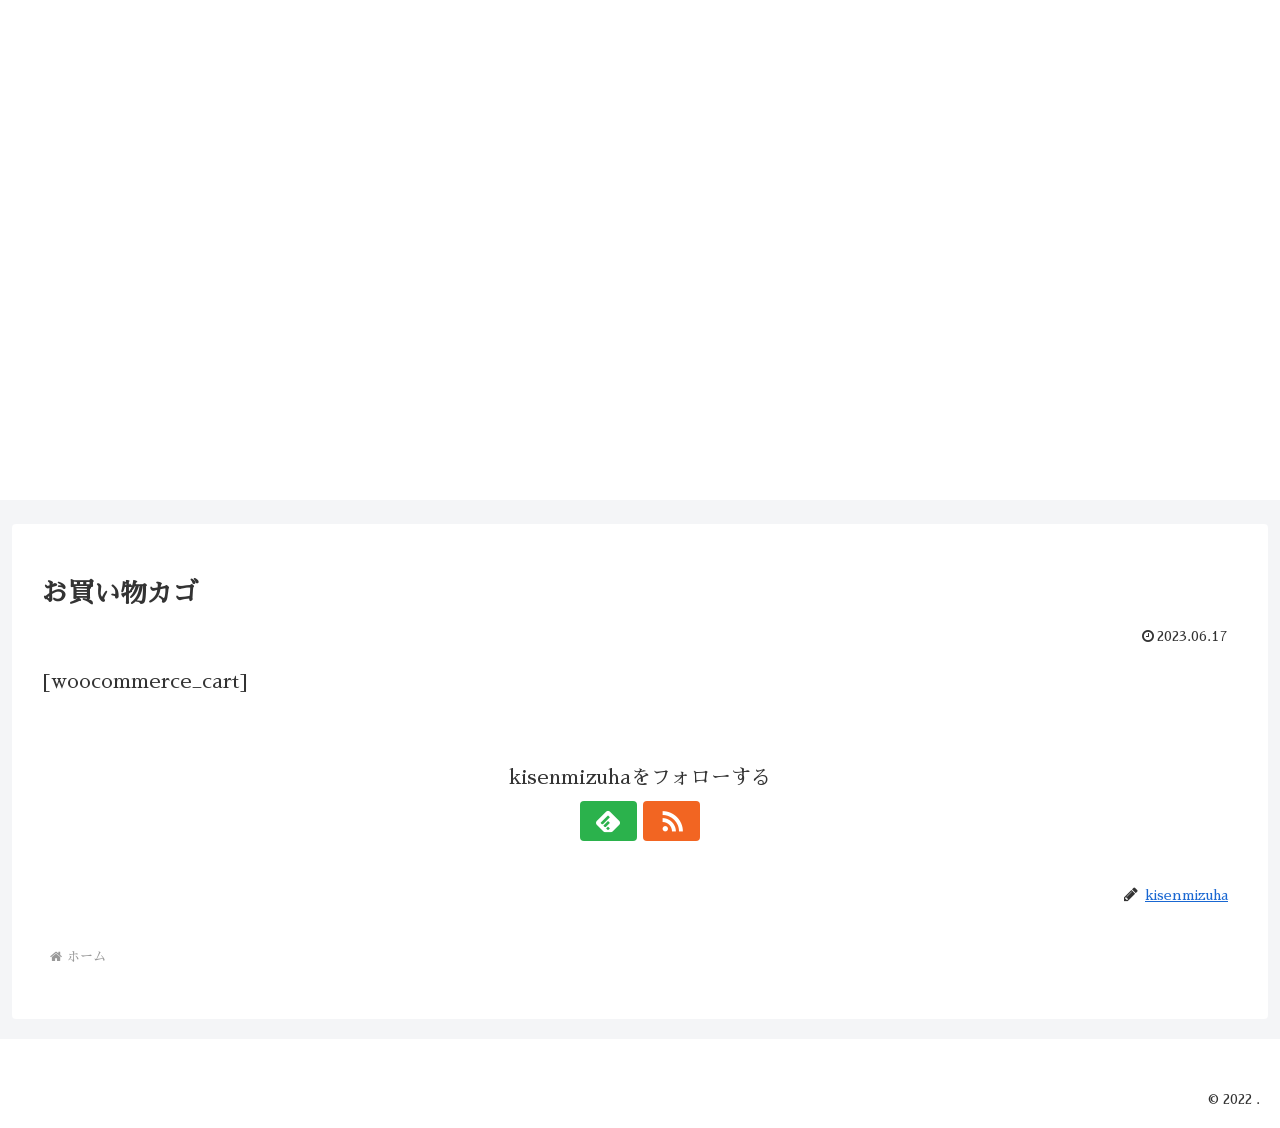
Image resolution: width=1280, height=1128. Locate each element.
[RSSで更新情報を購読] (663, 821)
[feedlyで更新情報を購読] (617, 821)
